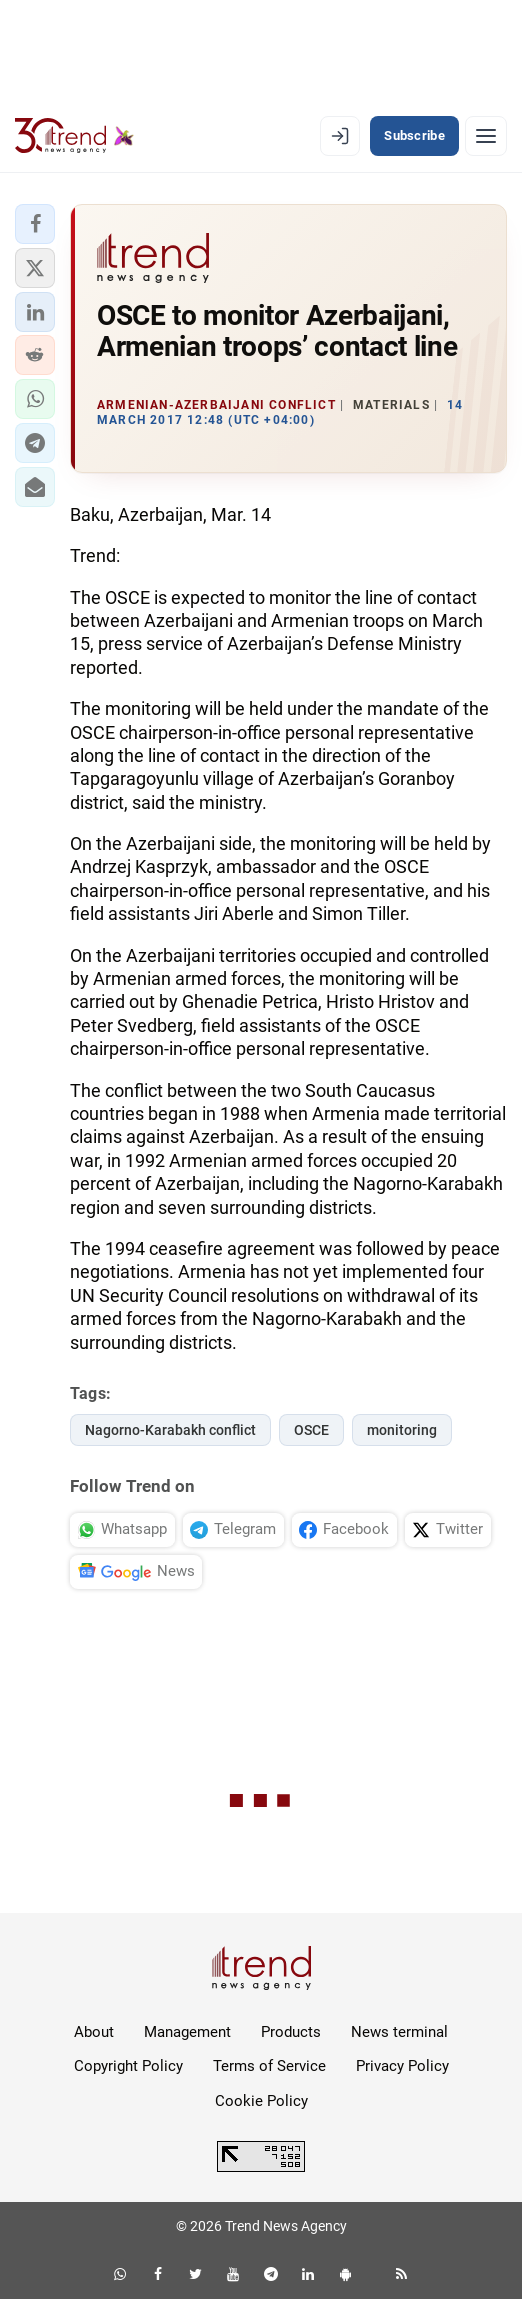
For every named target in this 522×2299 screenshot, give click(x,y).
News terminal (399, 2032)
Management (187, 2032)
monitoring (402, 1430)
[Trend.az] (74, 136)
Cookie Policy (261, 2101)
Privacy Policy (402, 2066)
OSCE (311, 1430)
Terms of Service (269, 2066)
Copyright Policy (128, 2066)
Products (291, 2032)
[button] (35, 224)
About (94, 2032)
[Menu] (486, 136)
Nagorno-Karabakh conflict (170, 1430)
